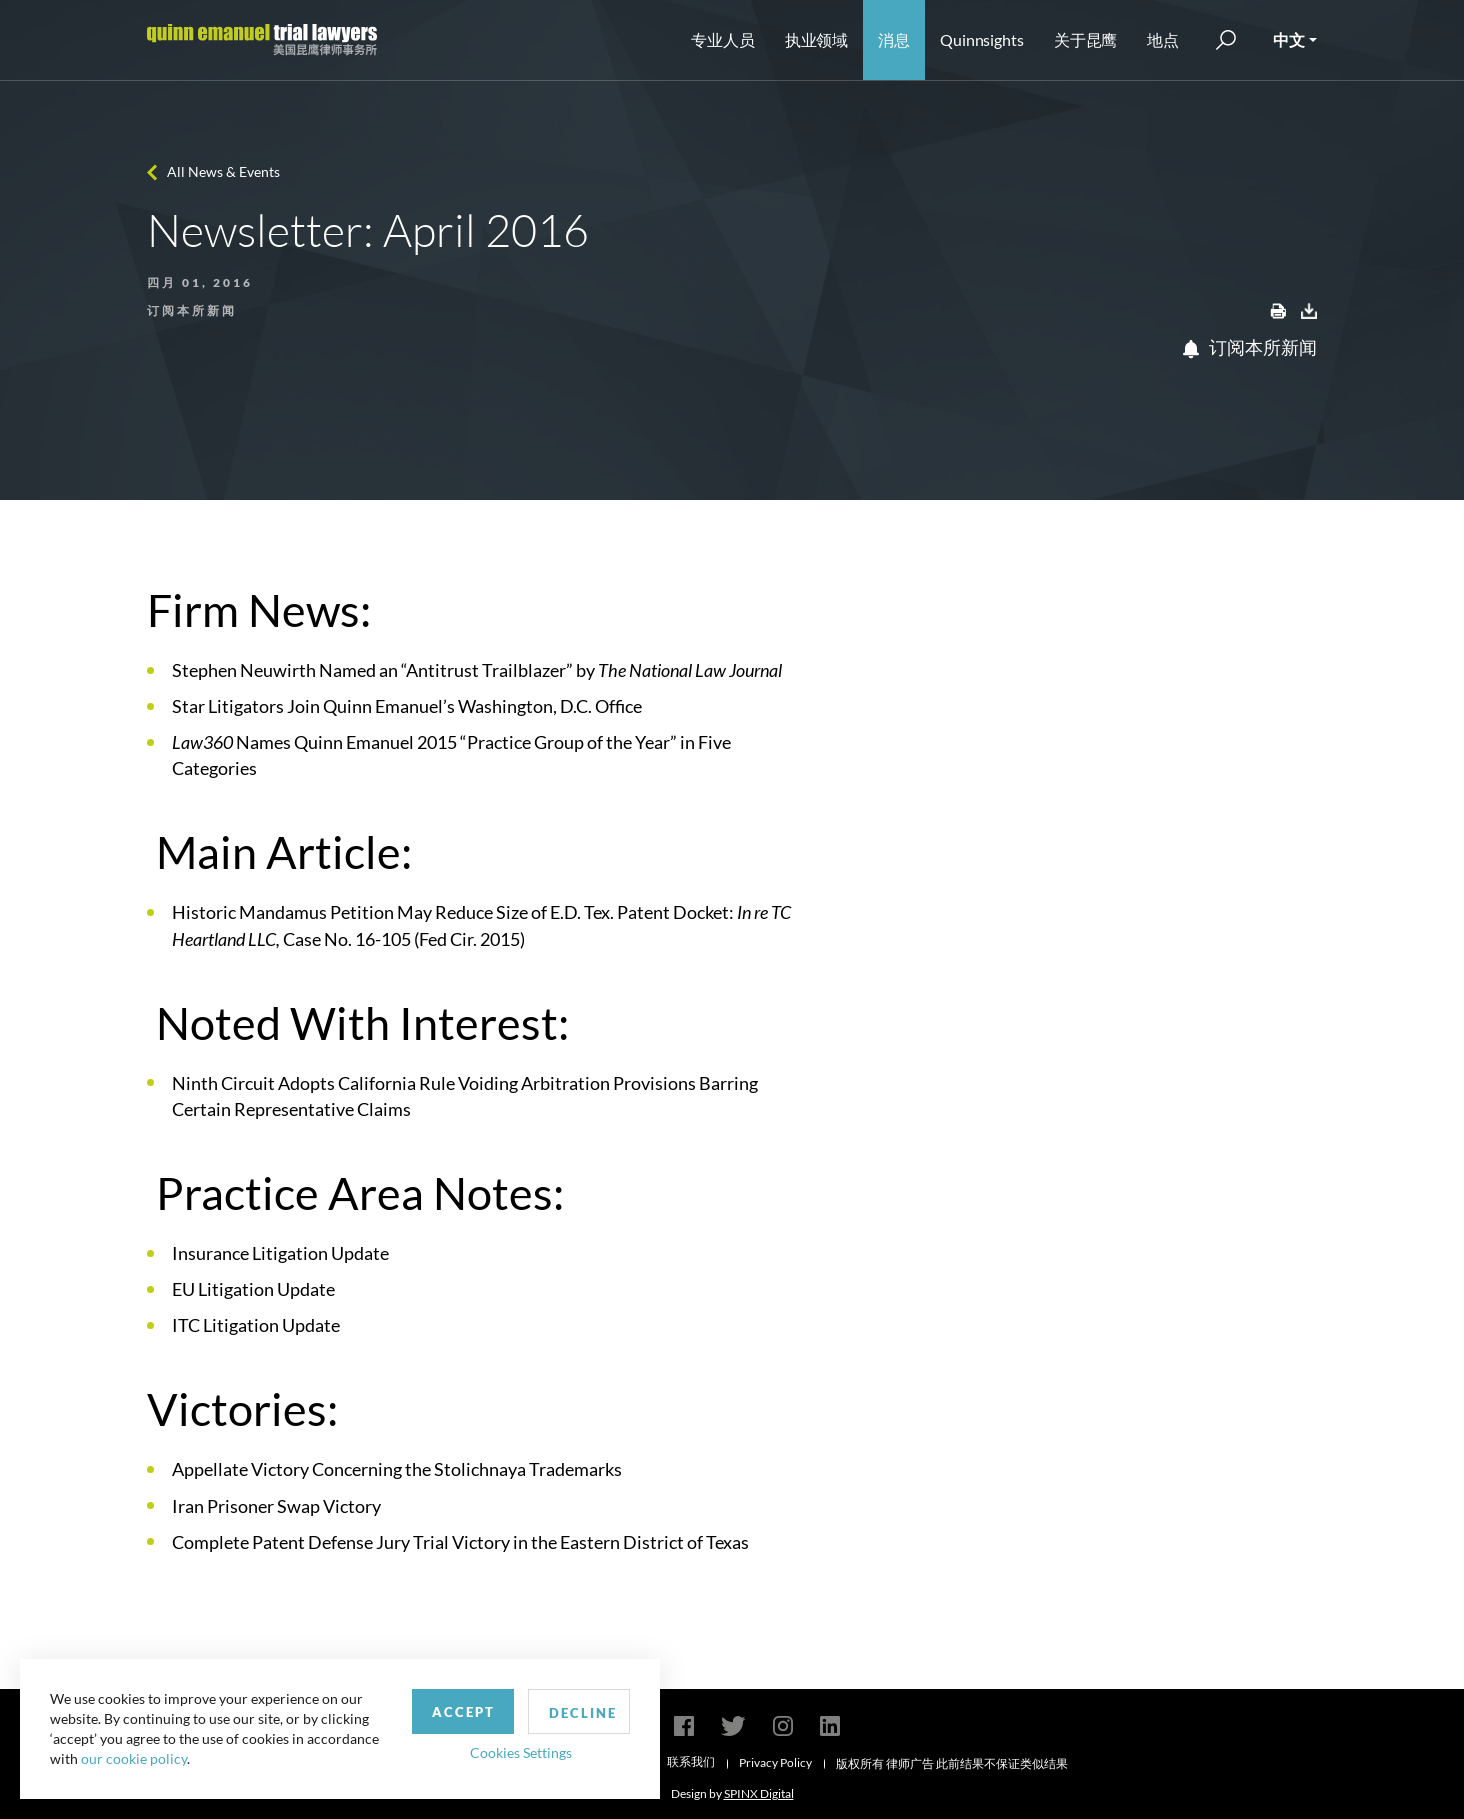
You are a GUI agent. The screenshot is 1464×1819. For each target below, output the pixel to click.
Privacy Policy (775, 1762)
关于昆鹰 (1086, 39)
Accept (463, 1712)
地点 (1163, 39)
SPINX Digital (759, 1793)
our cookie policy (134, 1758)
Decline (583, 1713)
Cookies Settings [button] (521, 1752)
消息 (894, 39)
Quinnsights (982, 39)
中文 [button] (1289, 39)
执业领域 (817, 39)
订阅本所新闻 (1250, 347)
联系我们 (691, 1761)
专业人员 (723, 39)
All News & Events (223, 171)
